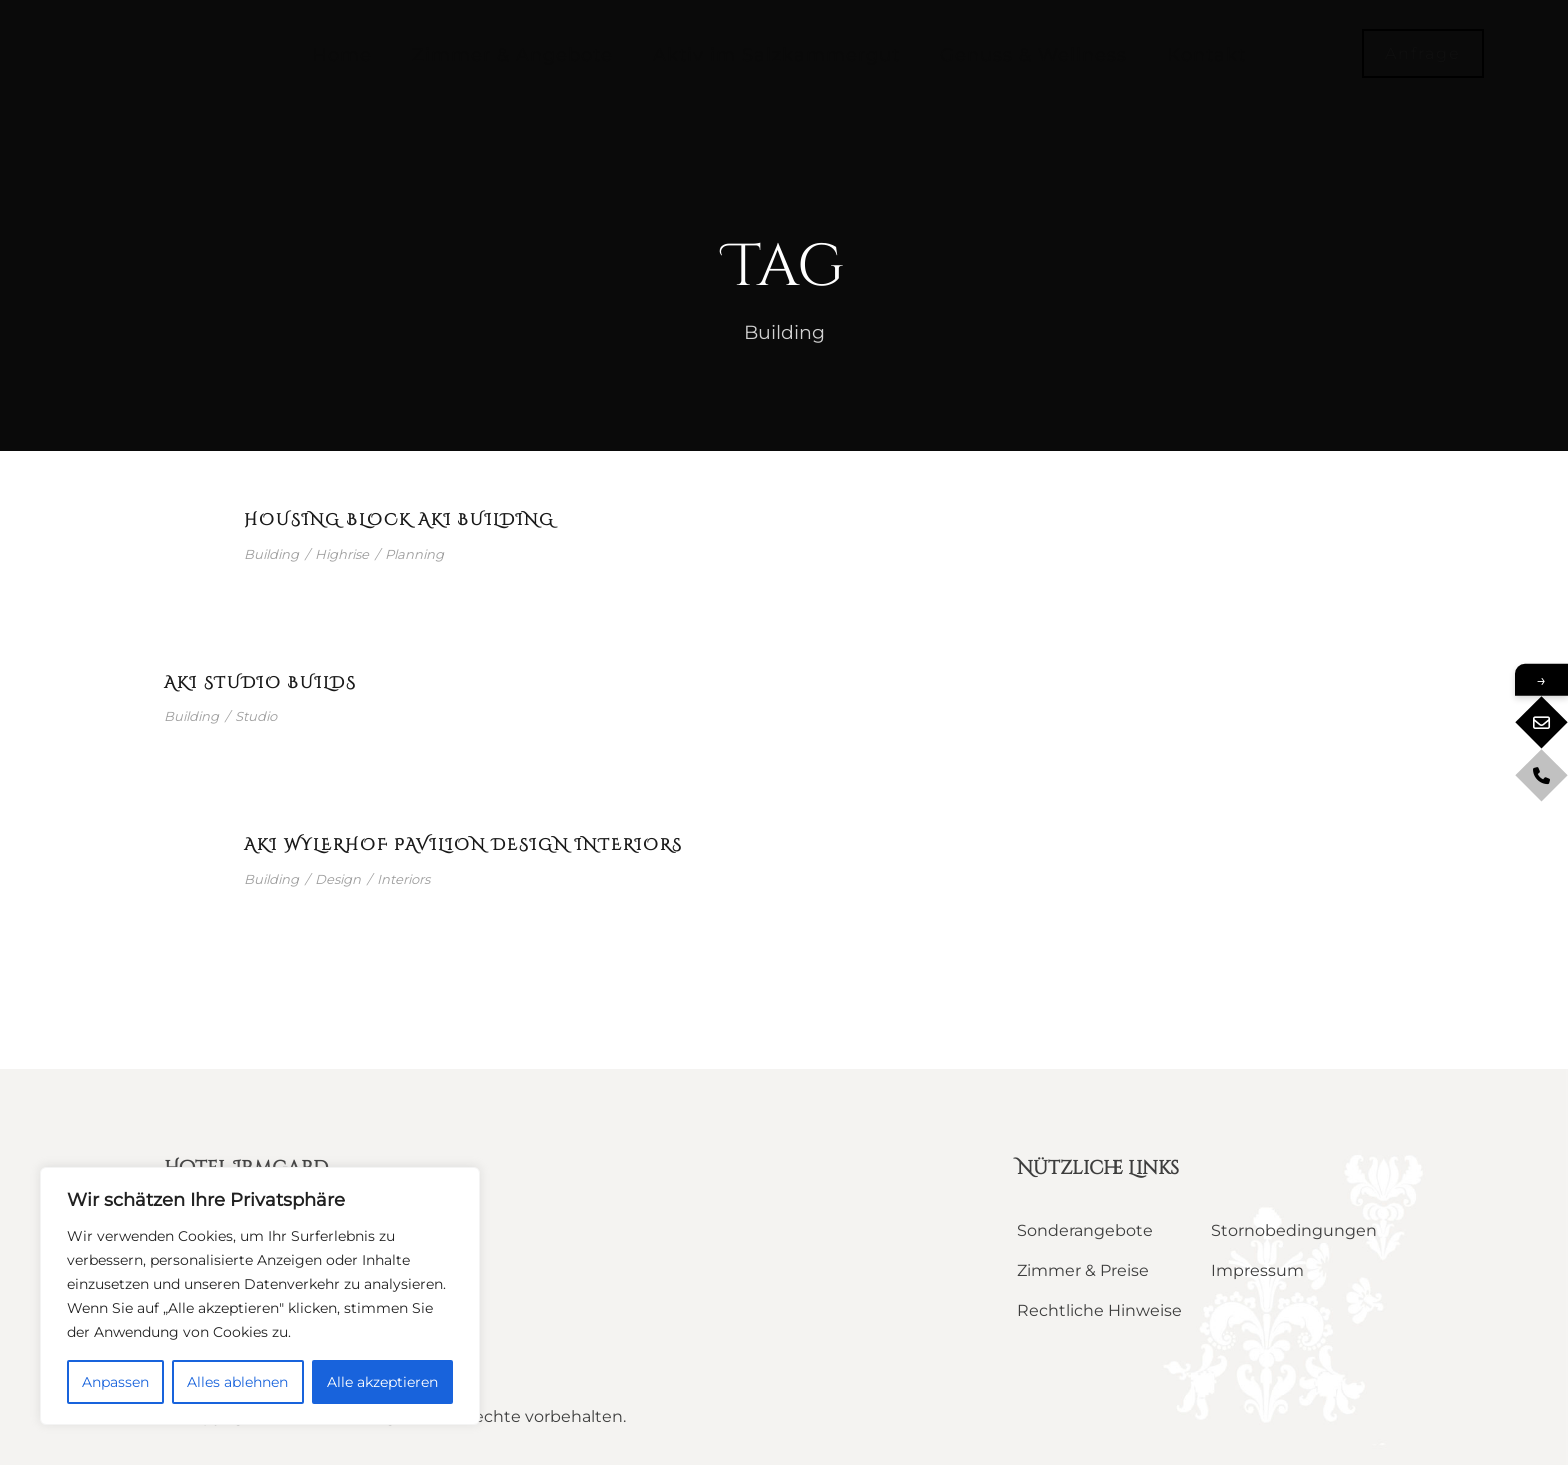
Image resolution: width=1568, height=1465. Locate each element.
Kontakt (1206, 55)
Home (342, 55)
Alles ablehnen (237, 1382)
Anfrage (1423, 53)
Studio (256, 716)
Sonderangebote (1085, 1230)
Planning (414, 554)
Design (338, 879)
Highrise (342, 554)
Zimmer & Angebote (512, 55)
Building (271, 554)
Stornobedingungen (1294, 1230)
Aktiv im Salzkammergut (776, 55)
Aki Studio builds (260, 683)
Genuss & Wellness (1033, 55)
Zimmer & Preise (1083, 1270)
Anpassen (115, 1382)
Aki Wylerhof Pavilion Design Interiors (463, 845)
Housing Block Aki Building (399, 520)
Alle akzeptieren (382, 1382)
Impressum (1257, 1270)
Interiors (403, 879)
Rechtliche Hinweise (1099, 1310)
